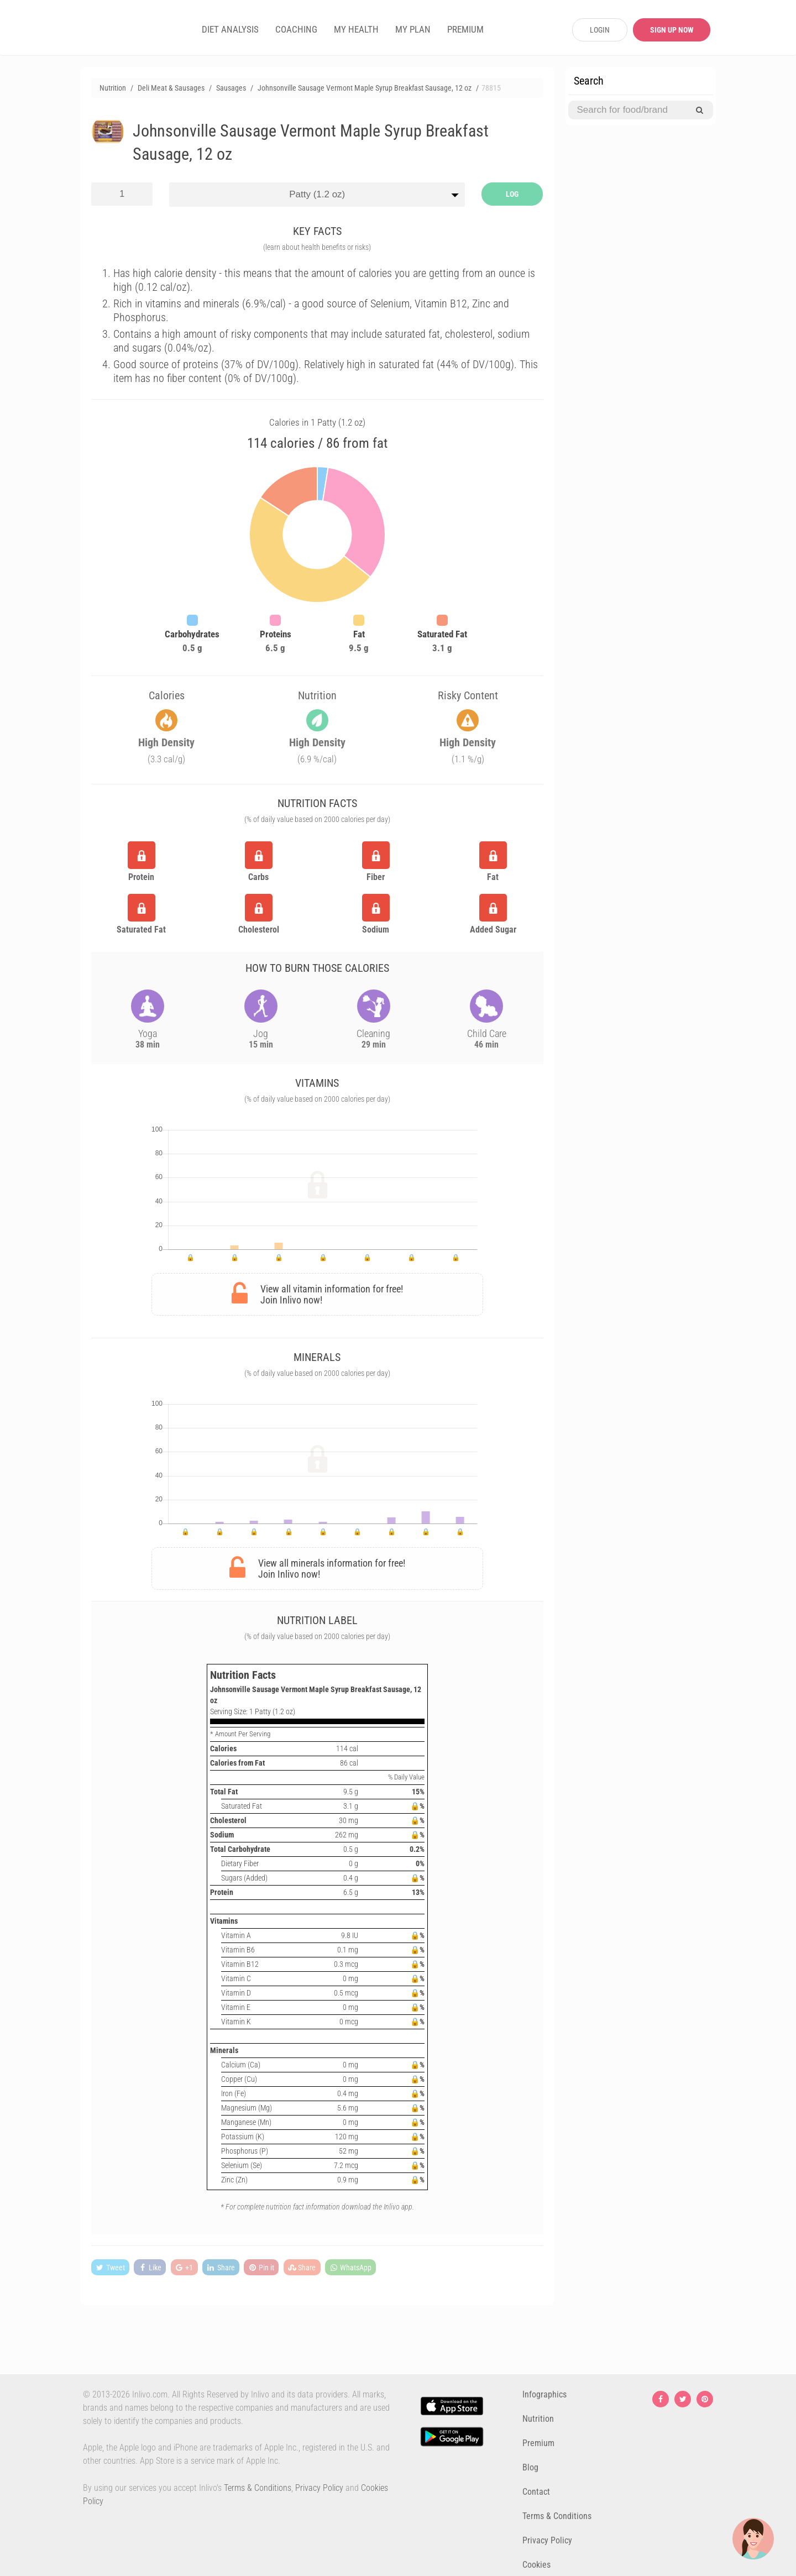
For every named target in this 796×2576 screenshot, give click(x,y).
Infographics (544, 2394)
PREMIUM (465, 29)
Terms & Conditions (257, 2488)
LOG (512, 194)
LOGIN (600, 29)
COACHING (296, 29)
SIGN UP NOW (672, 29)
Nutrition (538, 2418)
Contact (536, 2491)
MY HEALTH (356, 29)
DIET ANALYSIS (230, 29)
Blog (530, 2467)
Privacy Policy (319, 2488)
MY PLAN (413, 29)
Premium (538, 2443)
